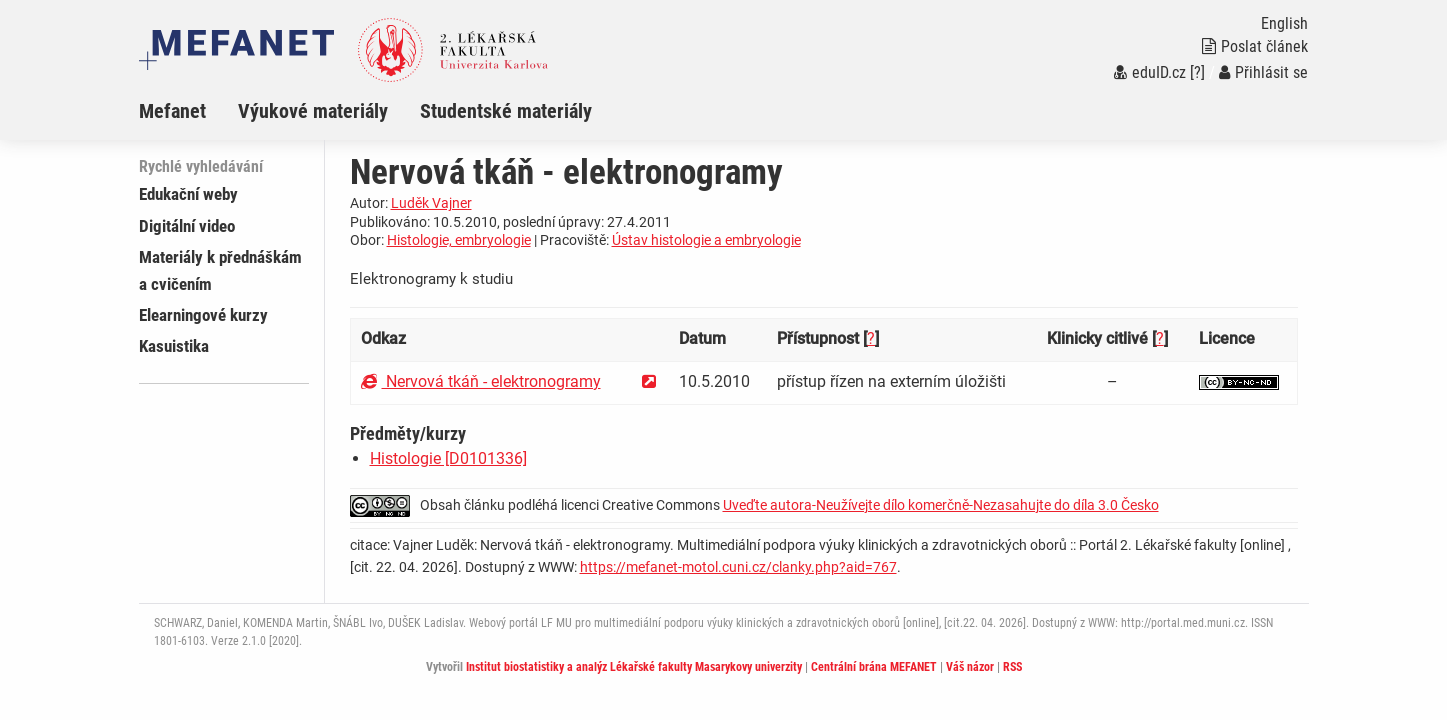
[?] (1197, 72)
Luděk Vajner (431, 203)
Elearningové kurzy (203, 315)
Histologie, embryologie (459, 240)
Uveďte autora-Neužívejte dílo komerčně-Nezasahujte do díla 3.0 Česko (941, 505)
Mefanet (172, 111)
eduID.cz (1150, 72)
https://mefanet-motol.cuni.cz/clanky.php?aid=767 (738, 567)
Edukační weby (188, 194)
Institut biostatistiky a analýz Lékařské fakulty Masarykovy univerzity (634, 667)
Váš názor (970, 667)
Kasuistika (174, 346)
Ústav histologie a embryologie (706, 240)
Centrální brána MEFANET (874, 667)
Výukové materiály (313, 111)
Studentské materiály (506, 111)
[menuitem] (188, 111)
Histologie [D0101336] (448, 458)
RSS (1012, 667)
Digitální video (187, 226)
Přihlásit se (1263, 72)
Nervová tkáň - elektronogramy (481, 381)
